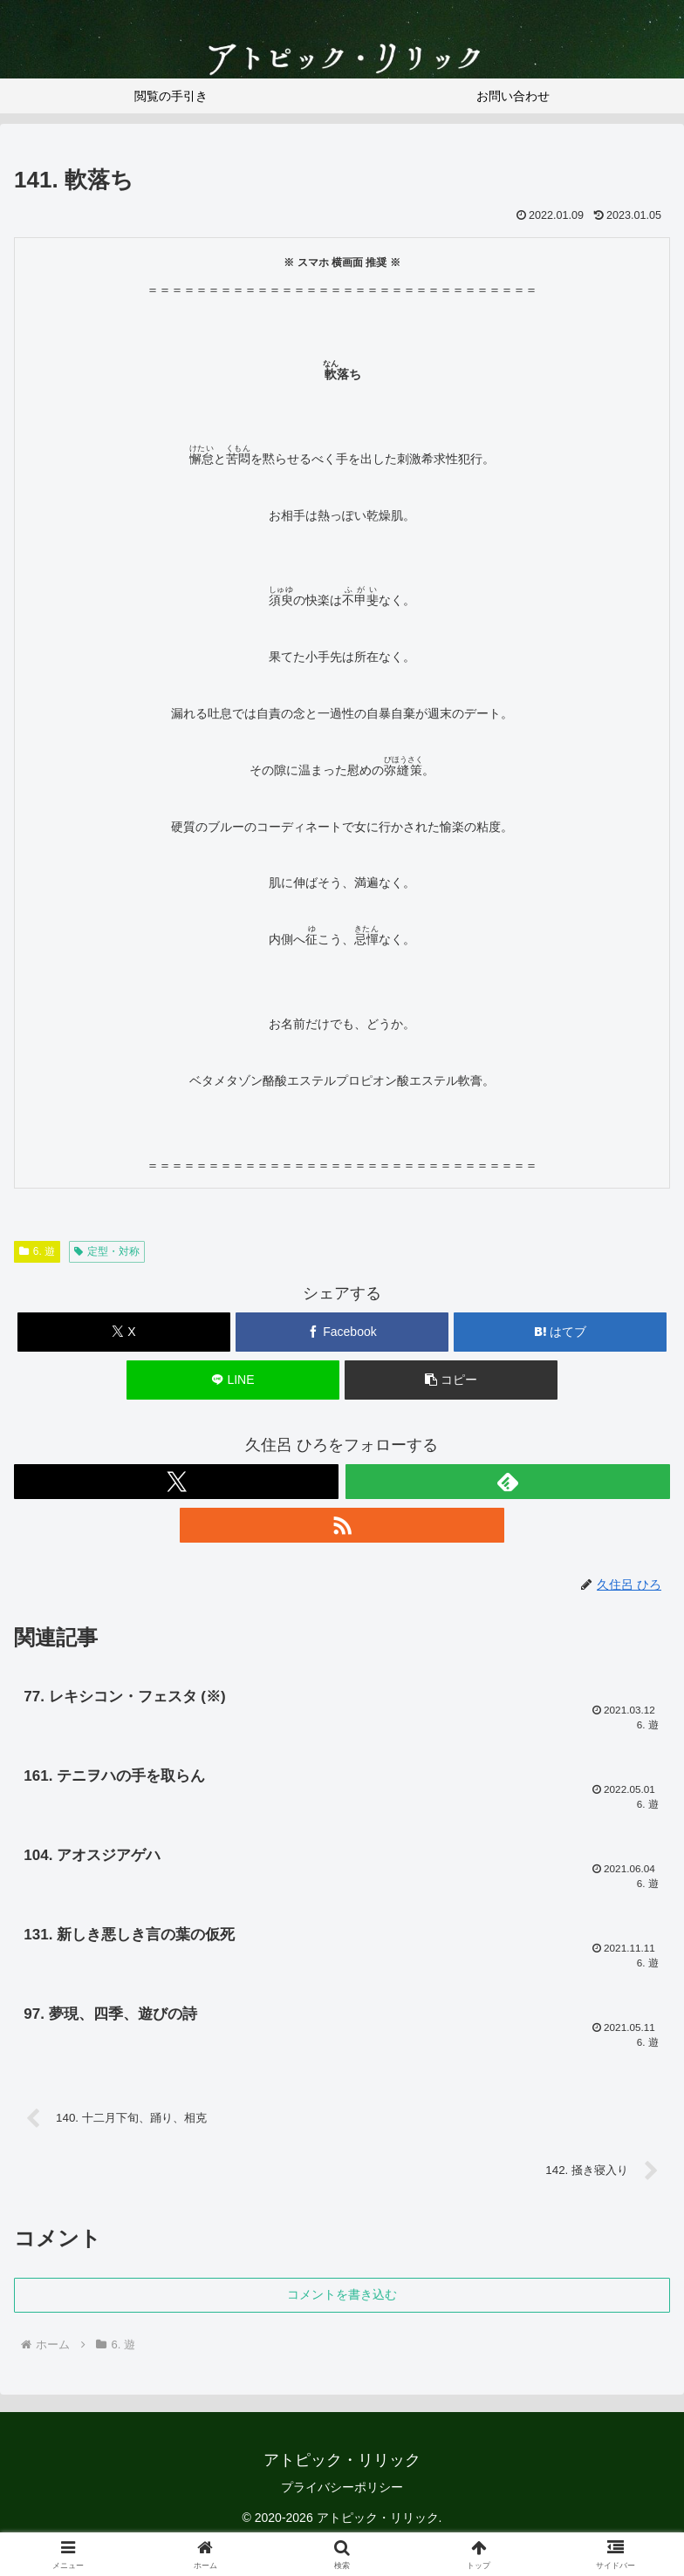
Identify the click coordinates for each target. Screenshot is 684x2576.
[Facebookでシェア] (342, 1332)
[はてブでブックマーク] (560, 1332)
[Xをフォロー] (176, 1481)
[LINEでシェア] (233, 1380)
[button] (451, 1380)
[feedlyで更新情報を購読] (507, 1481)
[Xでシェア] (123, 1332)
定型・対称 (107, 1251)
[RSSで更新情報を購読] (342, 1525)
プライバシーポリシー (342, 2497)
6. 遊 (37, 1251)
